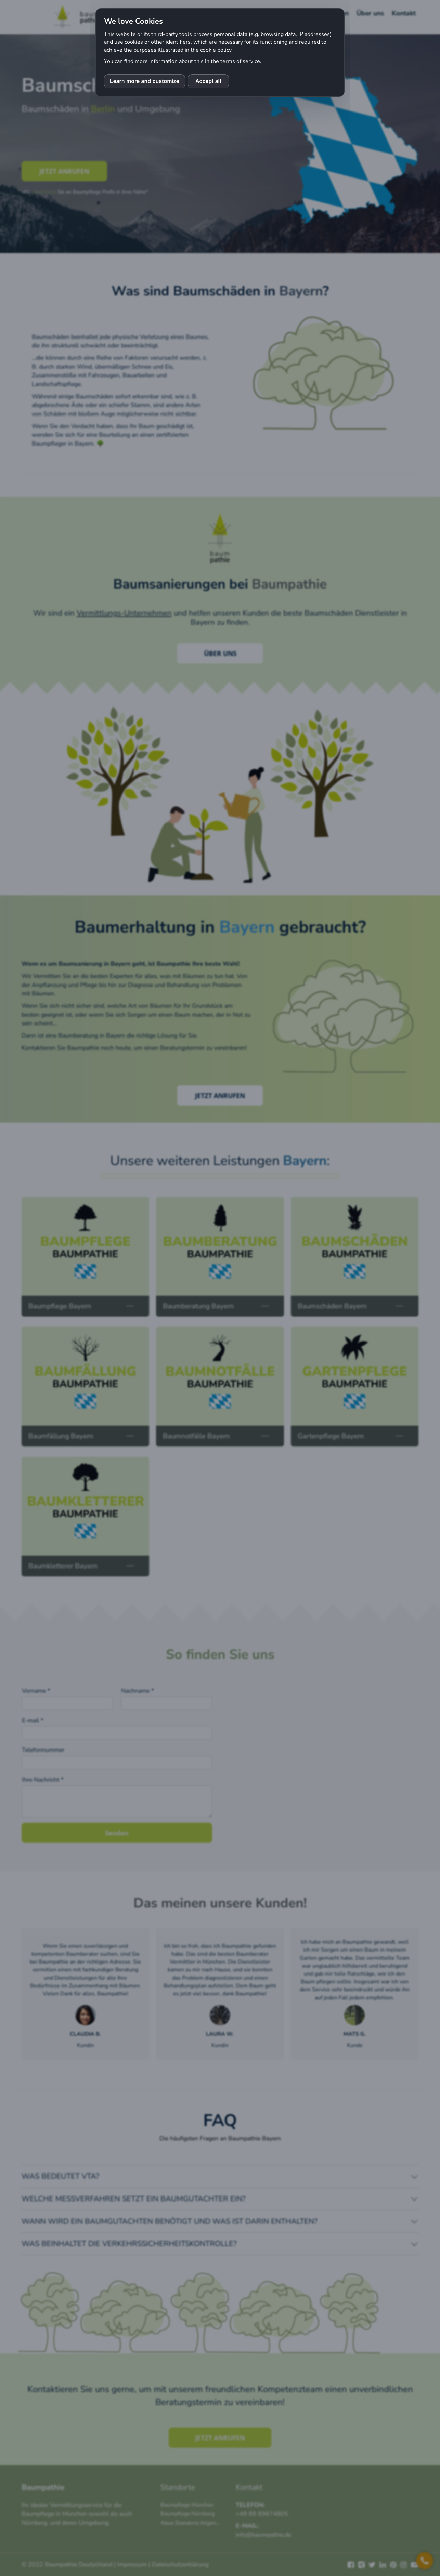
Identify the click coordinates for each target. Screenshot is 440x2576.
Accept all (208, 81)
